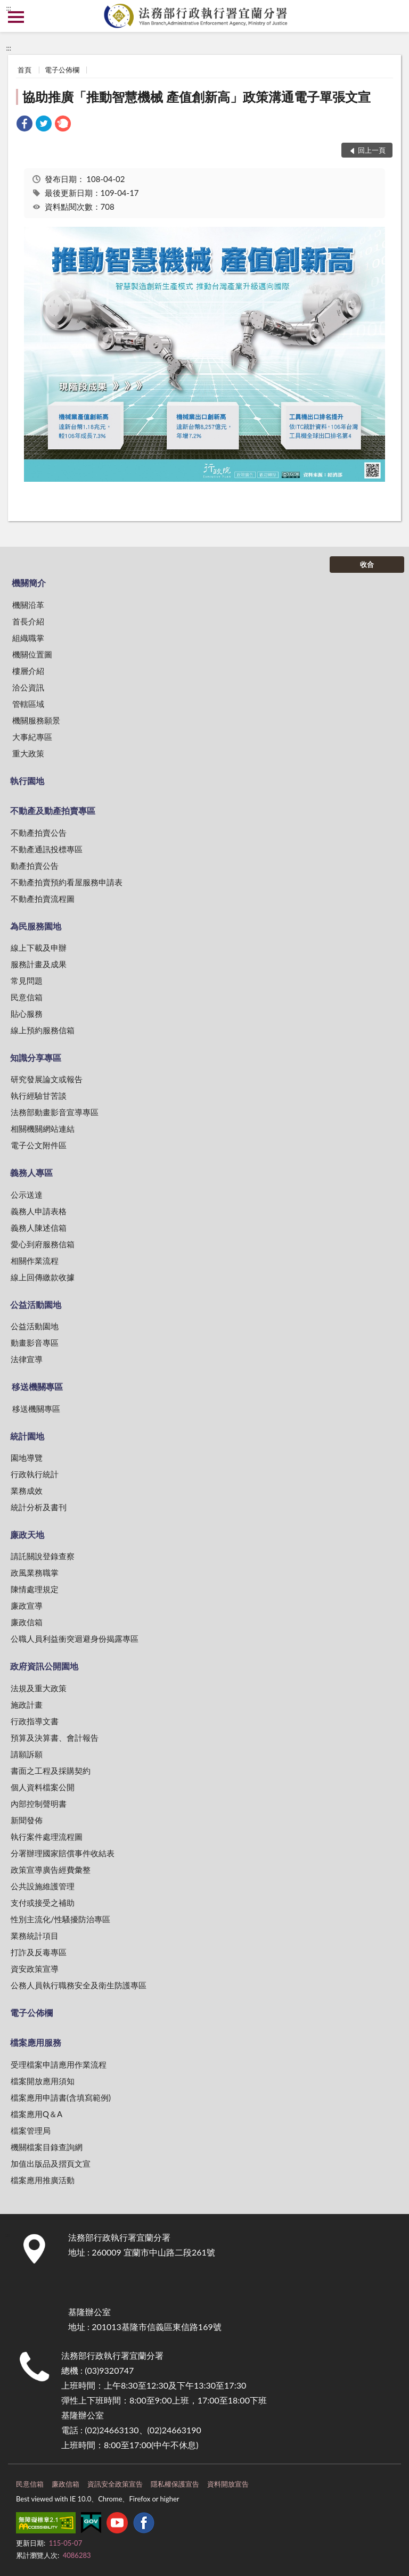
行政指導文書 (35, 1721)
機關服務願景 (36, 720)
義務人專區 (31, 1172)
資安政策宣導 (35, 1968)
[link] (24, 125)
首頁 (24, 69)
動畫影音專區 (35, 1342)
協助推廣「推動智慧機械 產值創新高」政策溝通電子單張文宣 (196, 96)
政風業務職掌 (35, 1572)
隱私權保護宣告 (175, 2484)
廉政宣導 (27, 1605)
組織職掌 (28, 638)
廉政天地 (27, 1534)
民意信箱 (27, 997)
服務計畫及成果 (39, 964)
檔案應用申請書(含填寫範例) (61, 2097)
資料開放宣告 (228, 2484)
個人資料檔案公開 (43, 1787)
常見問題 (27, 980)
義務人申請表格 (39, 1211)
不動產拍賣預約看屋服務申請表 (66, 882)
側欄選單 (16, 17)
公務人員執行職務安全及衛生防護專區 (78, 1985)
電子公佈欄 (62, 69)
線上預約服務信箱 (43, 1030)
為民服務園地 (35, 926)
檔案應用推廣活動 (43, 2180)
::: (8, 8)
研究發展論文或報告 (47, 1079)
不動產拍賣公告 (39, 832)
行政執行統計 (35, 1474)
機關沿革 (28, 605)
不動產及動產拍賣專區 (52, 810)
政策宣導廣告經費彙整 (51, 1869)
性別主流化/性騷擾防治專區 (60, 1919)
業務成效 (27, 1490)
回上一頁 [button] (372, 150)
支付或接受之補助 (43, 1902)
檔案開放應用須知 (43, 2081)
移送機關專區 (37, 1386)
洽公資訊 (28, 687)
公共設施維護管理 (43, 1886)
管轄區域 (28, 704)
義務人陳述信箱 (39, 1227)
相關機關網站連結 (43, 1128)
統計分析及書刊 (39, 1507)
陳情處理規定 (35, 1589)
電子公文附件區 (39, 1145)
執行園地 (27, 781)
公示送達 (27, 1194)
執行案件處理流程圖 (47, 1836)
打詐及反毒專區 (39, 1952)
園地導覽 (27, 1457)
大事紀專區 (32, 737)
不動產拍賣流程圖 (43, 898)
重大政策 (28, 753)
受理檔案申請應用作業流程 (59, 2064)
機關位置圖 (32, 654)
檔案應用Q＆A (36, 2114)
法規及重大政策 (39, 1688)
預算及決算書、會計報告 (55, 1737)
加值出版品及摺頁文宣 (51, 2163)
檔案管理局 (31, 2130)
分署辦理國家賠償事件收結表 (62, 1853)
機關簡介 (29, 583)
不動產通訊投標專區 (47, 849)
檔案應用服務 (35, 2042)
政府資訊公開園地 (44, 1666)
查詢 (393, 16)
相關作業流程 (35, 1260)
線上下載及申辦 (39, 947)
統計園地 (27, 1436)
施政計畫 (27, 1704)
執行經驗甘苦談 (39, 1095)
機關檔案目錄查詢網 (47, 2147)
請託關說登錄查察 (43, 1556)
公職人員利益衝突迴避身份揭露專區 (74, 1638)
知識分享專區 (35, 1057)
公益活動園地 (35, 1304)
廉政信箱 (27, 1622)
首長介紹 (28, 621)
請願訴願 (27, 1754)
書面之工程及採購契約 (51, 1770)
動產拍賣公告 (35, 865)
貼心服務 (27, 1013)
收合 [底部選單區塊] (367, 564)
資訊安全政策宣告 (115, 2484)
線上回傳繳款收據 (43, 1277)
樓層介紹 (28, 671)
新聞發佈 (27, 1820)
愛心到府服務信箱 (43, 1244)
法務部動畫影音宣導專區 (55, 1112)
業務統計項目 (35, 1935)
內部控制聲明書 (39, 1803)
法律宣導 (27, 1359)
